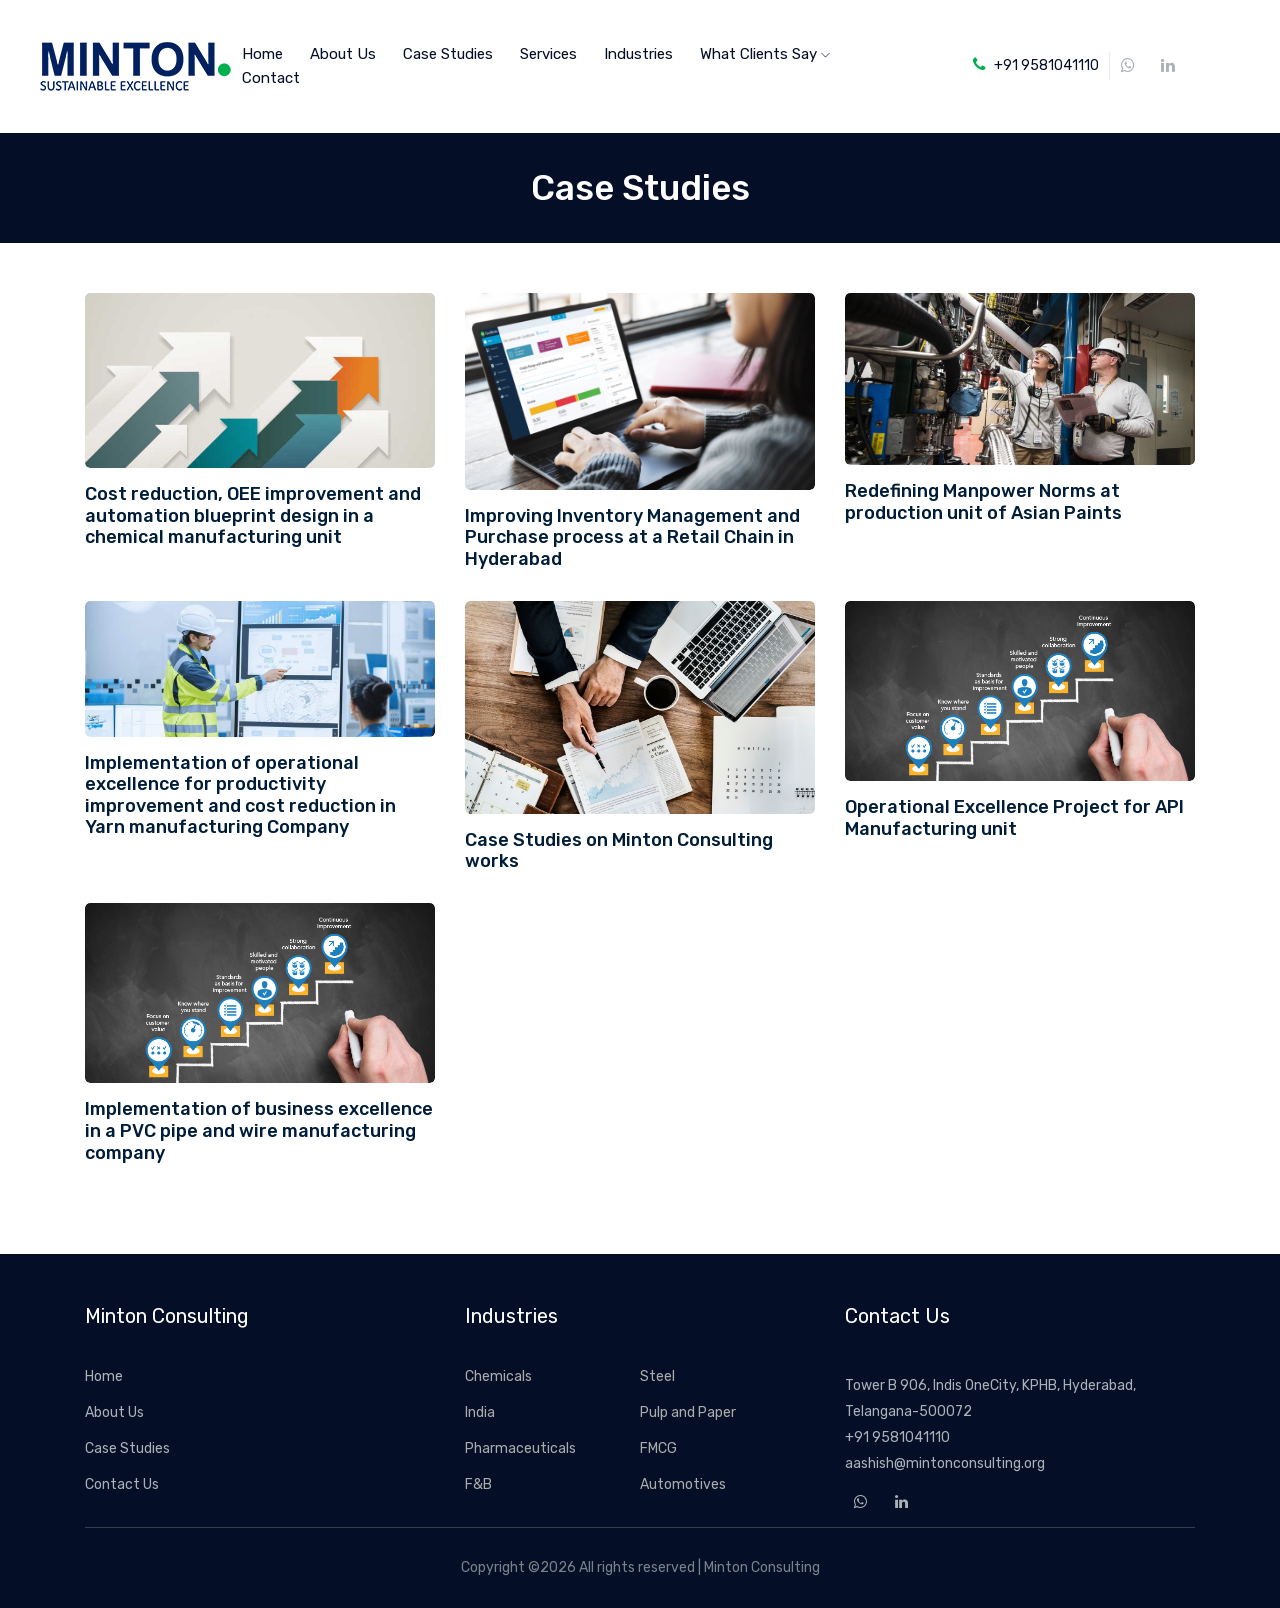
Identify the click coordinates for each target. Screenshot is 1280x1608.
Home (104, 1376)
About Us (343, 54)
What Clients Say (765, 54)
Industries (638, 54)
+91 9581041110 (897, 1437)
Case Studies (448, 54)
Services (548, 54)
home (262, 54)
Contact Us (122, 1484)
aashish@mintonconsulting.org (945, 1463)
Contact (271, 78)
